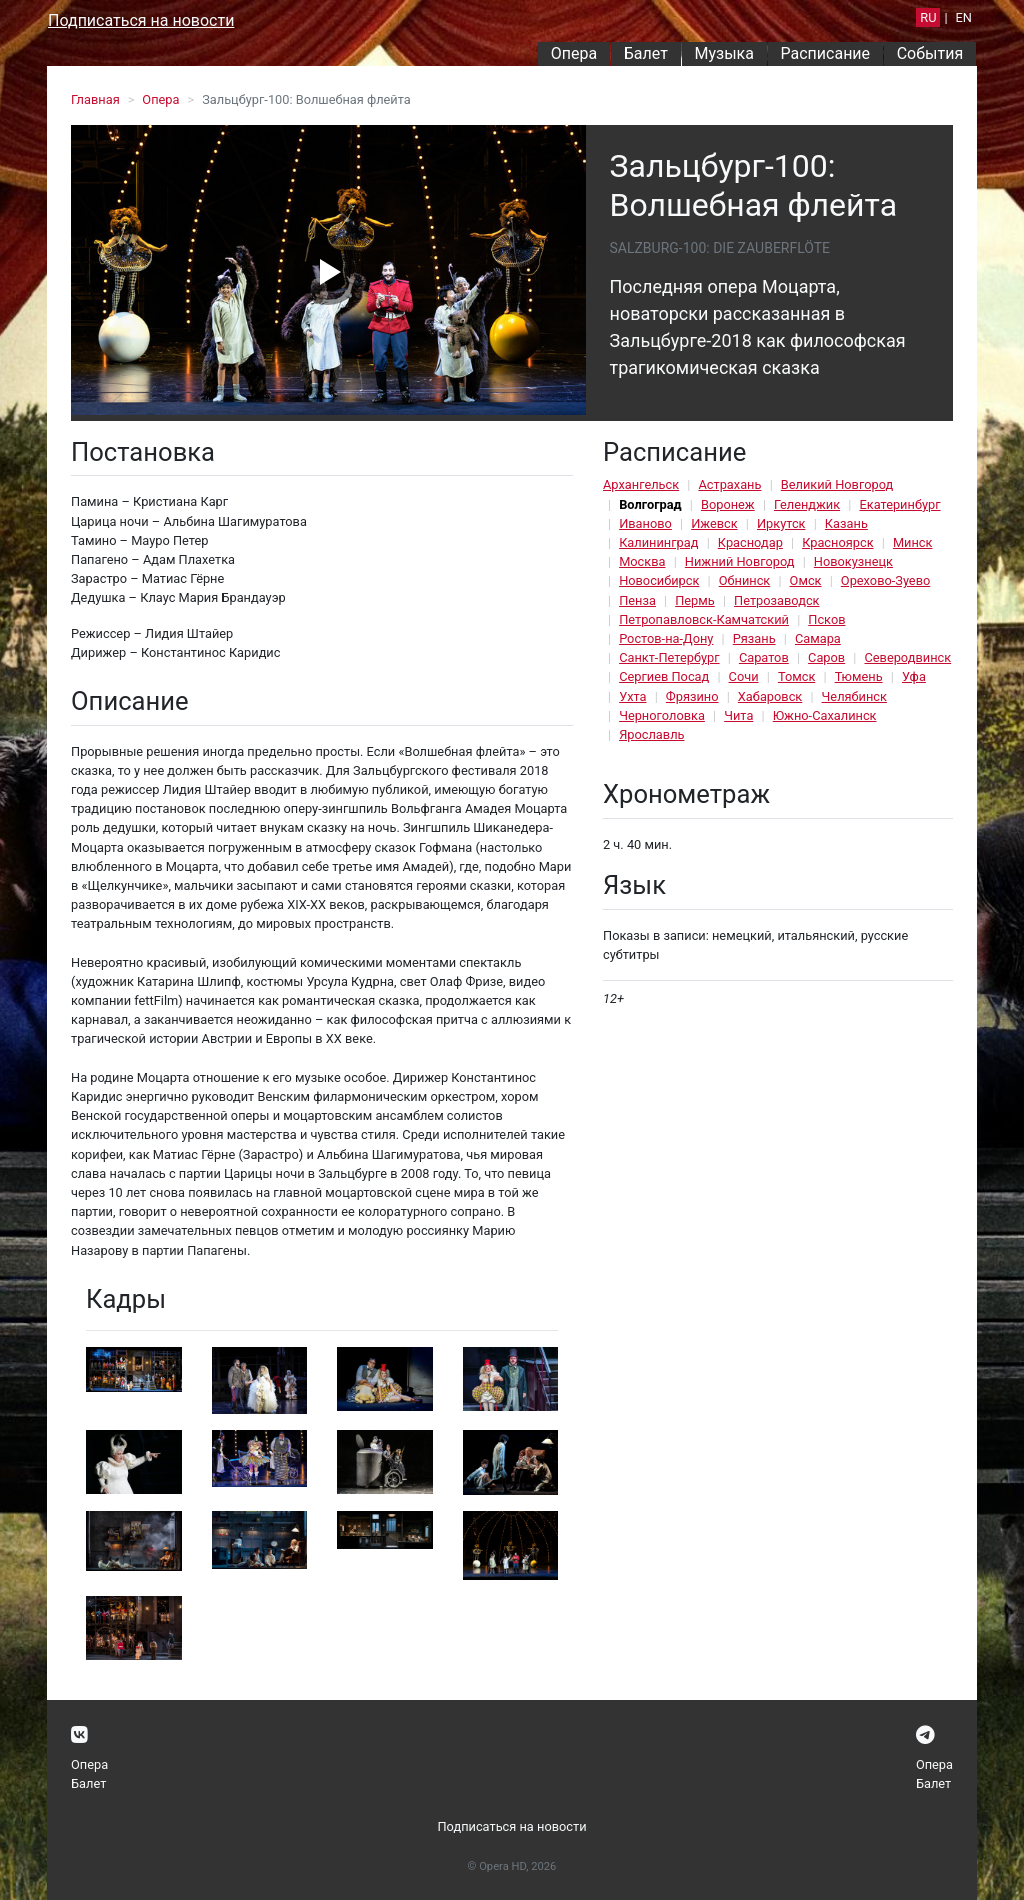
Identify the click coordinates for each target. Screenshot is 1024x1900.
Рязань (754, 638)
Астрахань (729, 484)
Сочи (744, 676)
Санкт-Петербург (669, 657)
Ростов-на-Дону (666, 638)
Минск (913, 542)
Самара (818, 638)
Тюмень (859, 676)
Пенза (637, 600)
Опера (574, 53)
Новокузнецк (853, 561)
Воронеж (728, 504)
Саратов (764, 657)
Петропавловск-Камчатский (704, 619)
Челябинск (854, 696)
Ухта (632, 696)
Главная (95, 99)
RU (928, 17)
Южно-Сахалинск (825, 715)
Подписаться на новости (141, 20)
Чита (738, 715)
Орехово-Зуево (885, 580)
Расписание (826, 53)
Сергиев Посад (664, 676)
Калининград (658, 542)
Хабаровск (770, 696)
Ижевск (714, 523)
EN (964, 17)
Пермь (695, 600)
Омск (806, 580)
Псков (826, 619)
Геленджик (807, 504)
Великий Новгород (837, 484)
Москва (642, 561)
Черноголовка (662, 715)
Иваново (645, 523)
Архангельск (641, 484)
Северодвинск (907, 657)
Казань (846, 523)
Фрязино (692, 696)
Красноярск (837, 542)
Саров (826, 657)
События (930, 53)
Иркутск (781, 523)
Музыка (723, 53)
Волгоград (650, 504)
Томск (796, 676)
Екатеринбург (899, 504)
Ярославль (651, 734)
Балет (646, 53)
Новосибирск (659, 580)
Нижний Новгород (740, 561)
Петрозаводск (776, 600)
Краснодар (750, 542)
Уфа (914, 676)
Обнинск (745, 580)
